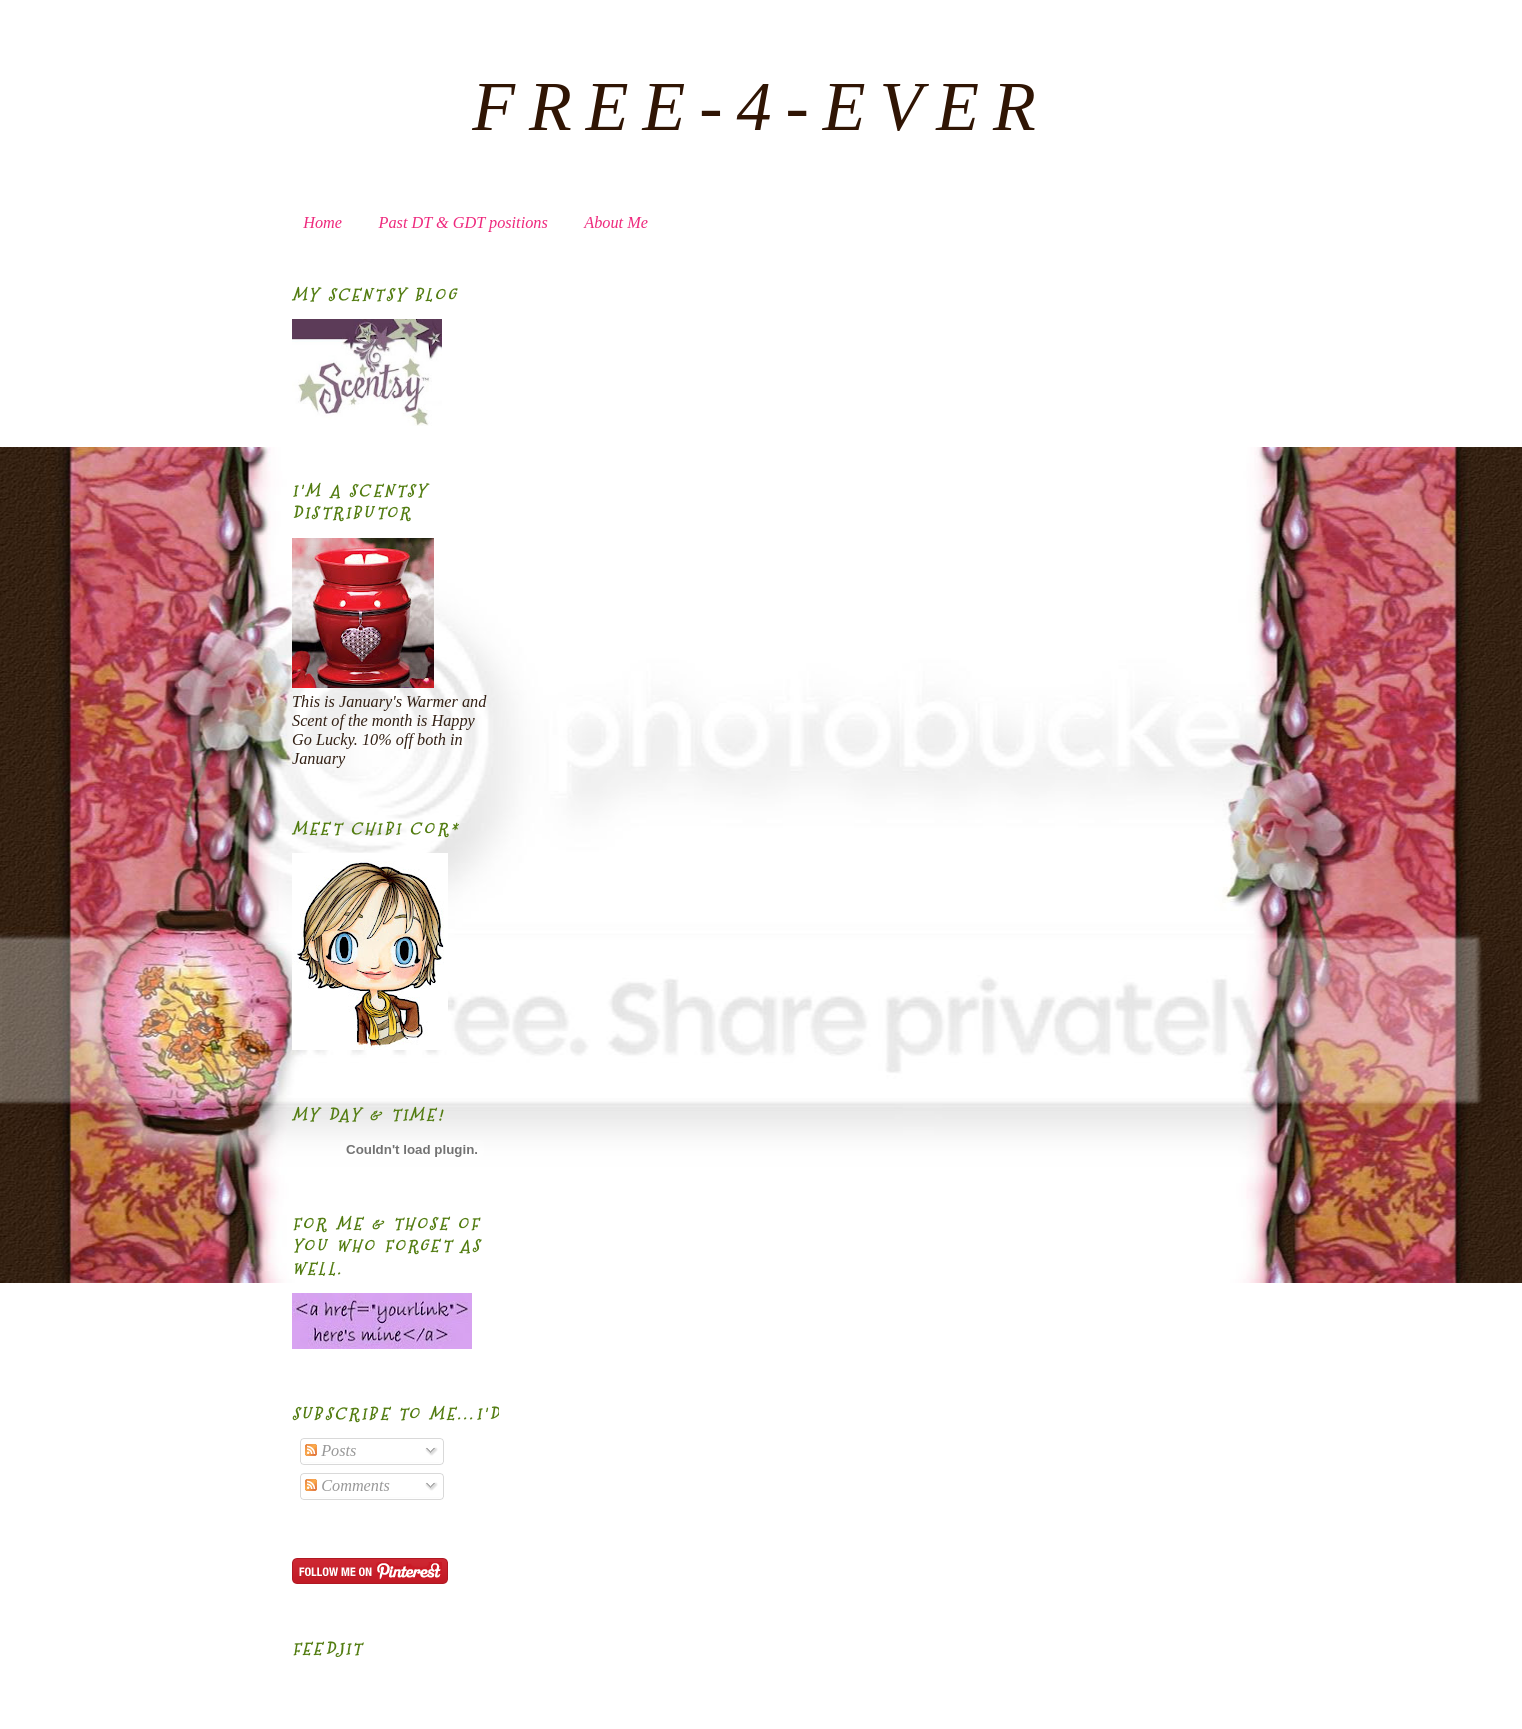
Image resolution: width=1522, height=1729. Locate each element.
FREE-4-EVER (761, 106)
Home (322, 223)
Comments (347, 1486)
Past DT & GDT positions (463, 223)
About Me (616, 223)
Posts (330, 1451)
